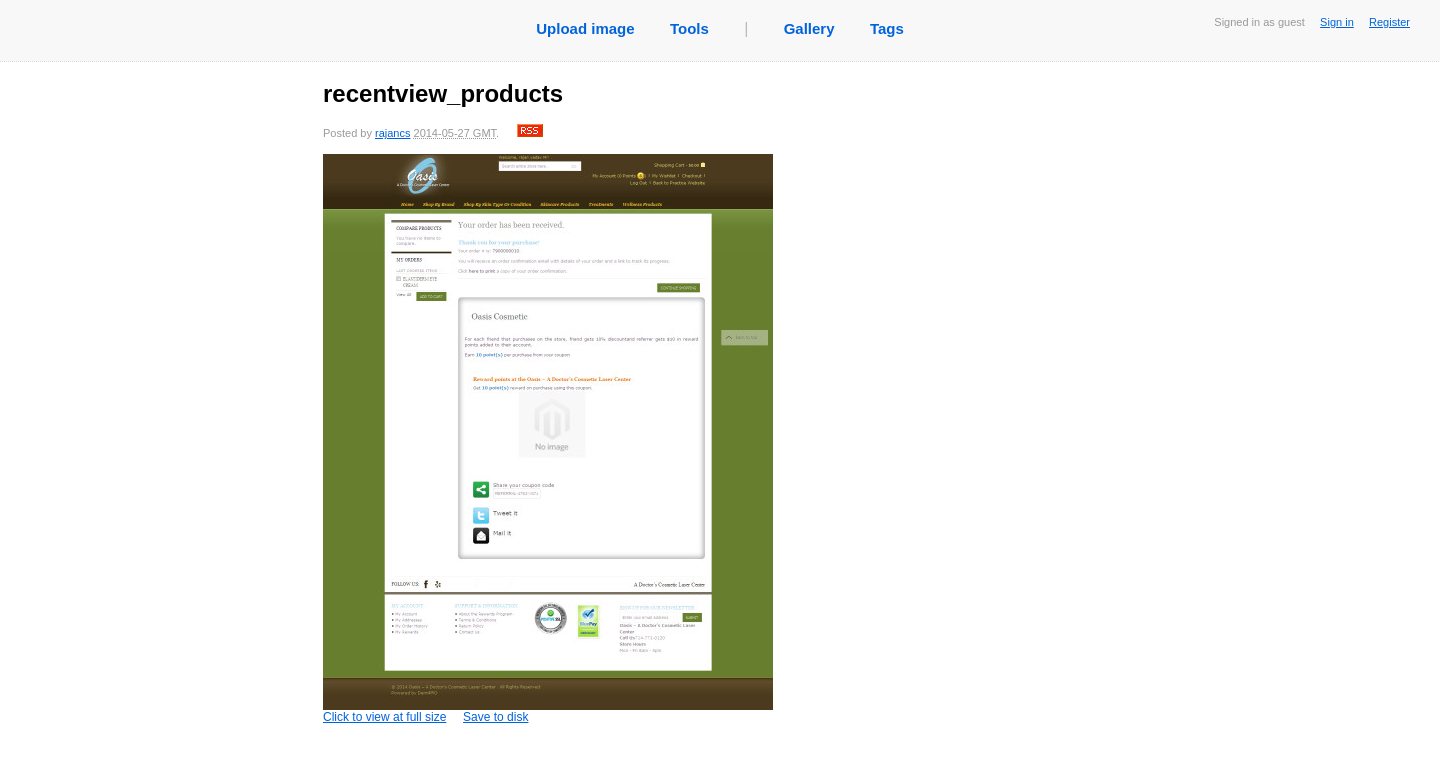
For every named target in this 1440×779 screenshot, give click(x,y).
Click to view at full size (548, 439)
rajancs (392, 133)
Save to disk (495, 717)
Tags (887, 28)
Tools (689, 28)
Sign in (1337, 22)
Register (1389, 22)
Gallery (809, 28)
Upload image (585, 28)
